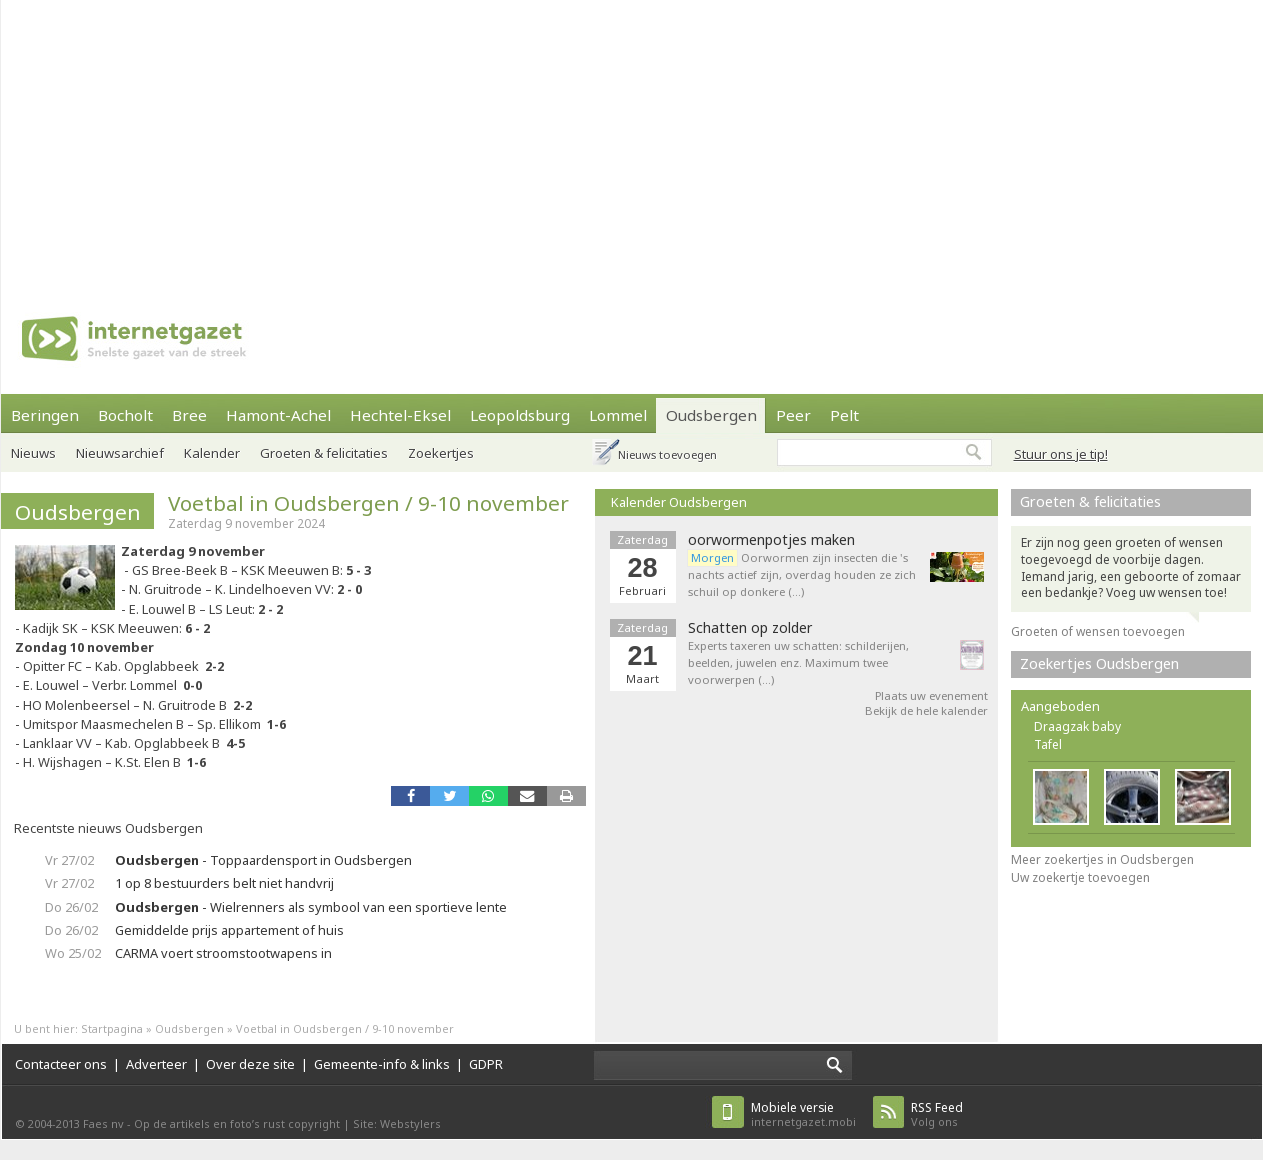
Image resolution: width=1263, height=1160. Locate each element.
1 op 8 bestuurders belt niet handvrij (224, 883)
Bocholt (125, 415)
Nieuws (33, 453)
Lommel (618, 415)
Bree (189, 415)
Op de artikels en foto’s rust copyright (237, 1123)
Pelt (844, 415)
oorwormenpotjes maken (771, 540)
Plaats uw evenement (931, 695)
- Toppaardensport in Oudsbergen (263, 860)
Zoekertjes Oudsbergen (1099, 663)
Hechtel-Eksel (400, 415)
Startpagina (112, 1028)
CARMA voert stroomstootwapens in (223, 953)
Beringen (45, 415)
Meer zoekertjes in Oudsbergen (1102, 859)
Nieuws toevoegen (667, 454)
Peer (793, 415)
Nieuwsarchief (120, 453)
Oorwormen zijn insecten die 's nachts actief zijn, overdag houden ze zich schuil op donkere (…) (802, 574)
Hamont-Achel (278, 415)
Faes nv (103, 1123)
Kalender (212, 453)
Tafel (1048, 744)
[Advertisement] (550, 140)
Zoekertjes (441, 453)
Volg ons (937, 1114)
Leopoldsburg (520, 415)
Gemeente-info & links (382, 1064)
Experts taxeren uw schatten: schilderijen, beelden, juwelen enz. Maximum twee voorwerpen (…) (798, 662)
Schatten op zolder (750, 628)
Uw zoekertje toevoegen (1080, 877)
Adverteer (156, 1064)
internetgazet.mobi (803, 1114)
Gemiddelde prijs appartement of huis (229, 930)
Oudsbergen (711, 415)
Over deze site (250, 1064)
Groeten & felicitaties (324, 453)
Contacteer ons (61, 1064)
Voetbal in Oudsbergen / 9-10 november (368, 503)
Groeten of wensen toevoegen (1098, 631)
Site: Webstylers (397, 1123)
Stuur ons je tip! (1061, 454)
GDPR (486, 1064)
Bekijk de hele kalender (926, 710)
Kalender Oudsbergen (679, 502)
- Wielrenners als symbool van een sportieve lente (311, 907)
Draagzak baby (1077, 726)
